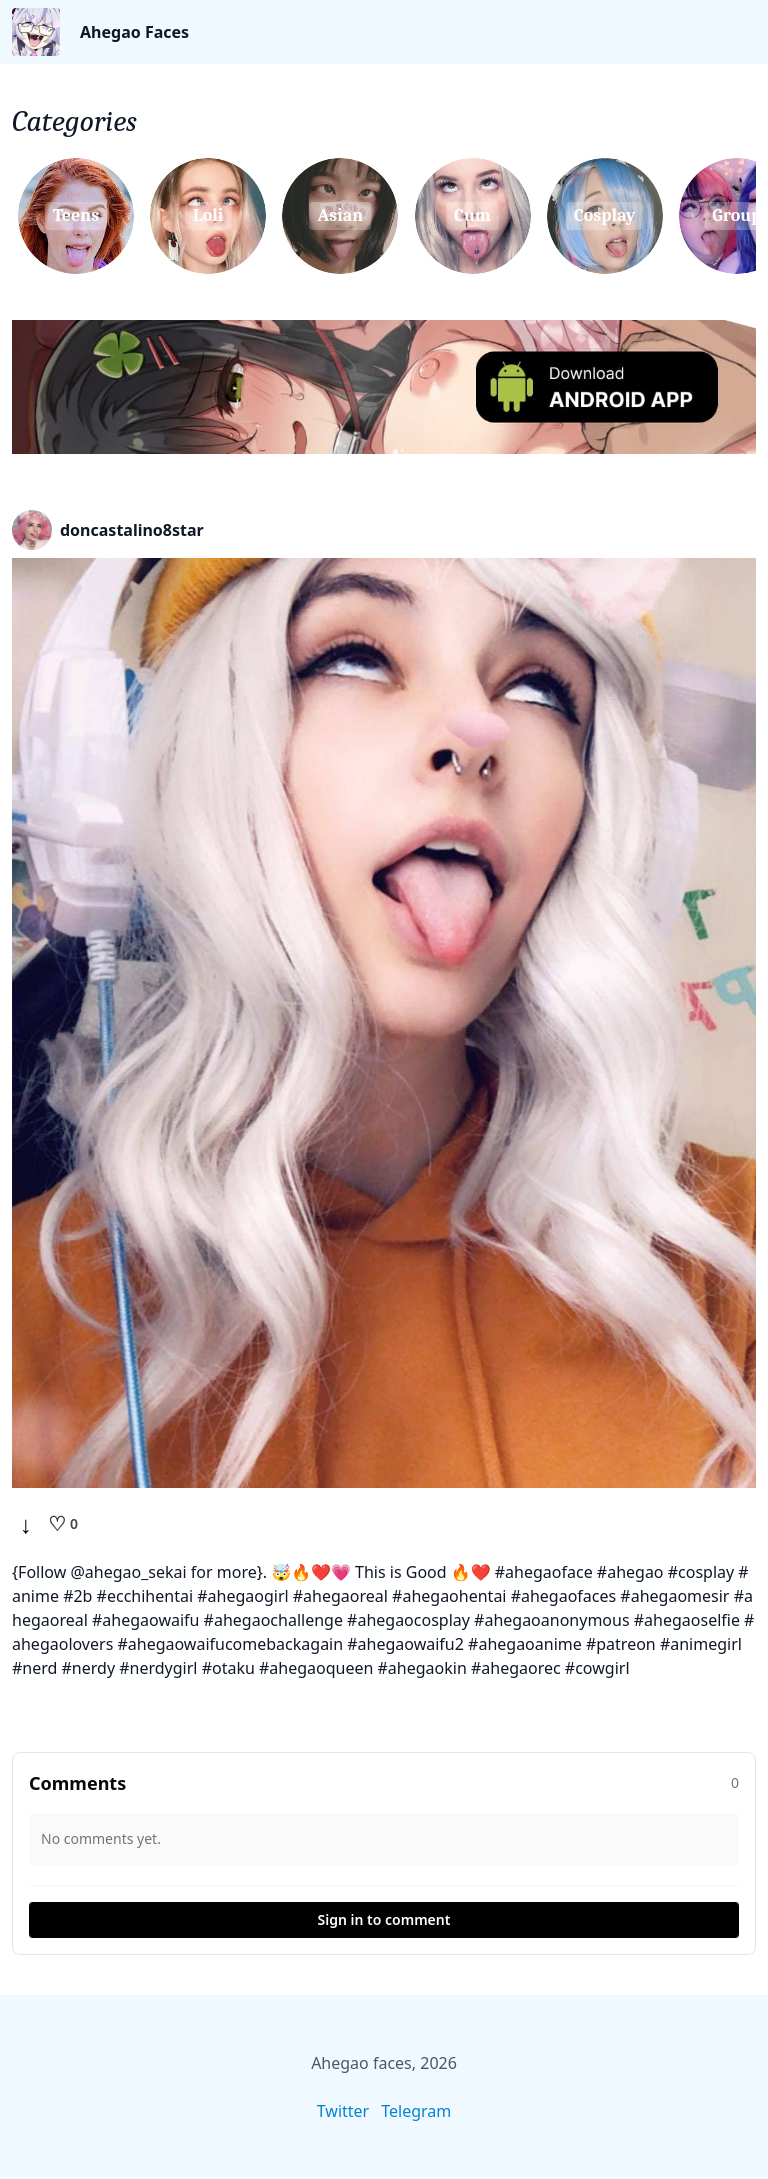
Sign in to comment (384, 1919)
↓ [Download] (26, 1524)
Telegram (416, 2111)
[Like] (63, 1524)
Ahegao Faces (134, 32)
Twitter (343, 2111)
